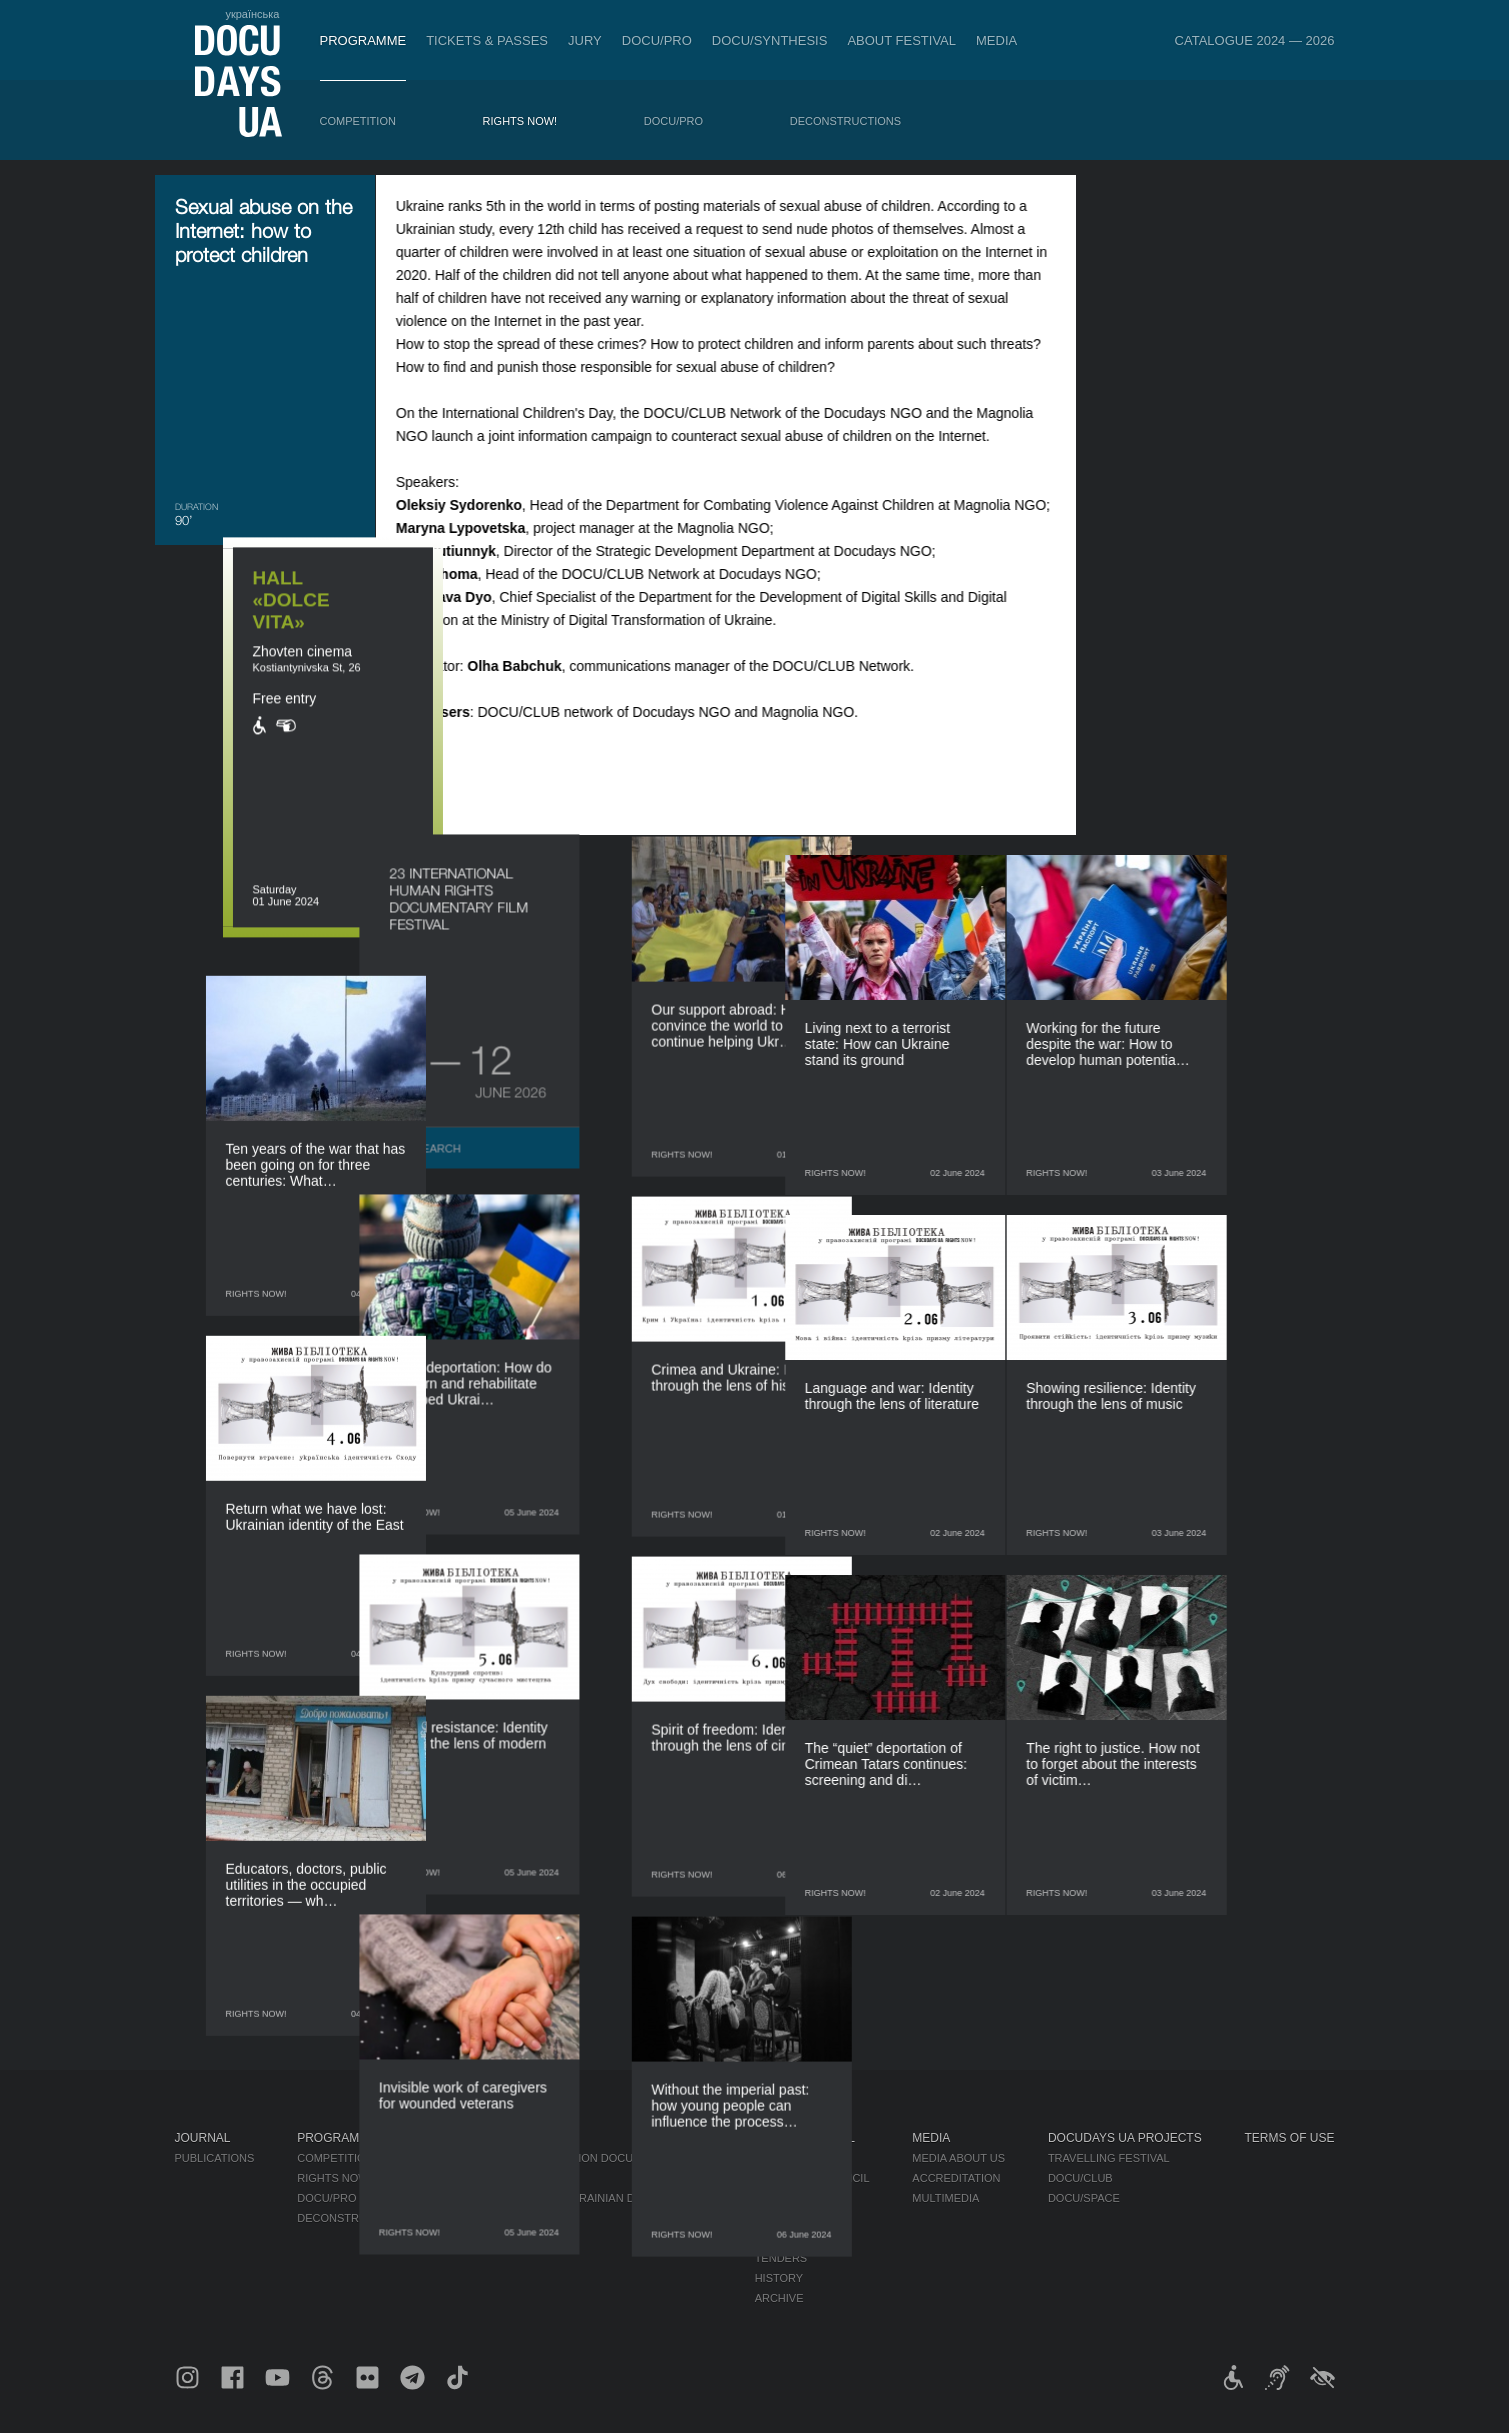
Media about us (958, 2158)
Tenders (781, 2258)
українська (252, 14)
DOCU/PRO (657, 40)
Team (770, 2198)
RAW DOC (477, 2178)
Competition (358, 121)
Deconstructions (845, 121)
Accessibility (796, 2238)
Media (996, 40)
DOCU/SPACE (1084, 2198)
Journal (203, 2138)
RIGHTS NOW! (520, 121)
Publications (215, 2158)
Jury (585, 40)
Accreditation (956, 2178)
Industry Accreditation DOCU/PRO (555, 2158)
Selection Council (812, 2178)
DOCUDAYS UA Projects (1125, 2138)
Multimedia (945, 2198)
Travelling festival (1109, 2158)
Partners (784, 2218)
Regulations (794, 2158)
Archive (779, 2298)
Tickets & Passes (487, 40)
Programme (363, 40)
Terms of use (1290, 2138)
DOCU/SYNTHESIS (770, 40)
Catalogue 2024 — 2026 (1255, 40)
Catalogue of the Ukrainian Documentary (581, 2198)
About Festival (901, 40)
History (779, 2278)
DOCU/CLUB (1080, 2178)
